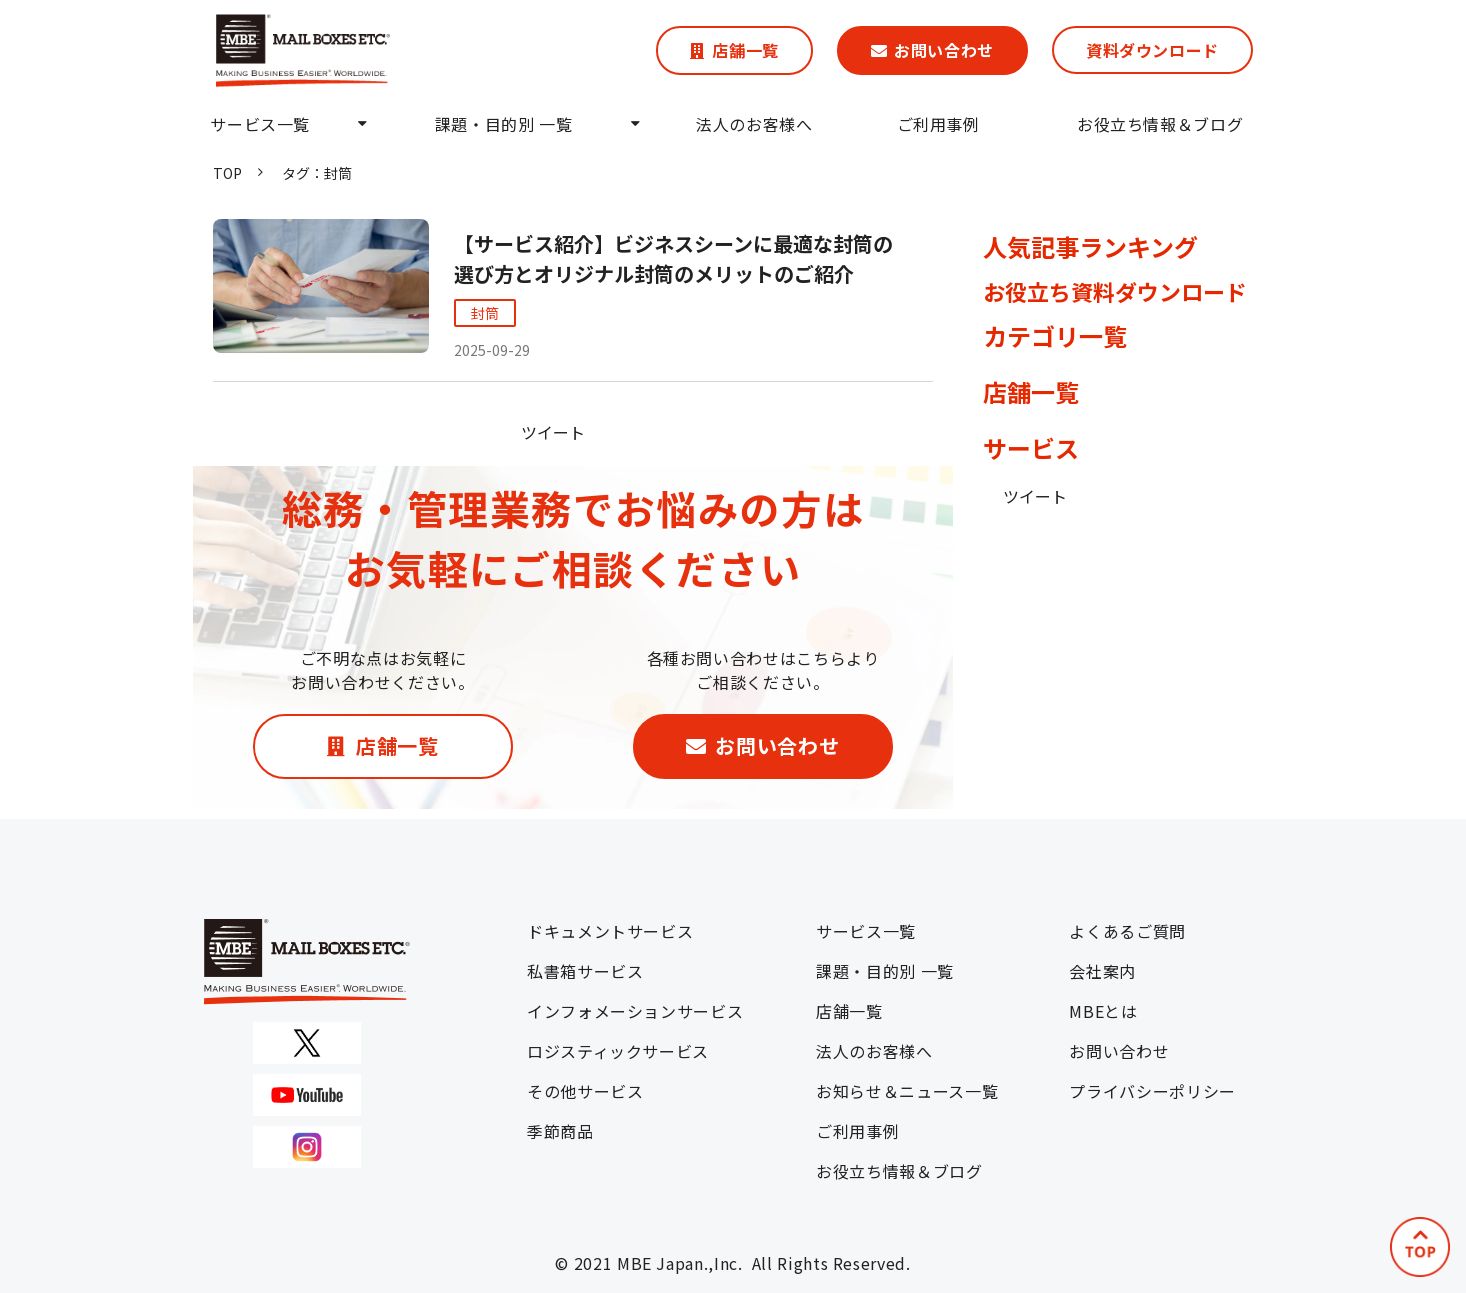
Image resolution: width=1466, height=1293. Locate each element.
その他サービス (585, 1091)
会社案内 (1102, 971)
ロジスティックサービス (618, 1051)
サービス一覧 (260, 124)
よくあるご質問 (1127, 931)
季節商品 (560, 1131)
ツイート (553, 432)
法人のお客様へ (754, 124)
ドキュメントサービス (610, 931)
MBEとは (1103, 1011)
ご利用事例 (938, 124)
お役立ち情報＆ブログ (1160, 124)
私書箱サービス (585, 971)
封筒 (485, 313)
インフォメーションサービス (635, 1011)
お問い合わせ (944, 50)
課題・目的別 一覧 (504, 124)
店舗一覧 (745, 50)
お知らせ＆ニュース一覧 (907, 1091)
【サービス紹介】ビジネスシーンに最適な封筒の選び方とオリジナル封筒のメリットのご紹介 (673, 258)
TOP (227, 173)
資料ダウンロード (1152, 50)
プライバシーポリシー (1152, 1091)
